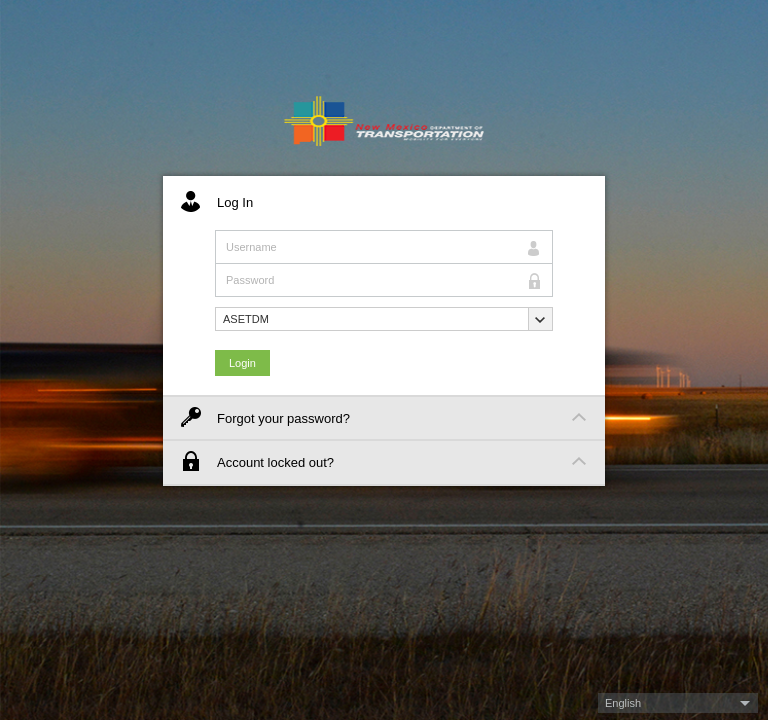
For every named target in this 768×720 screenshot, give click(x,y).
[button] (384, 319)
